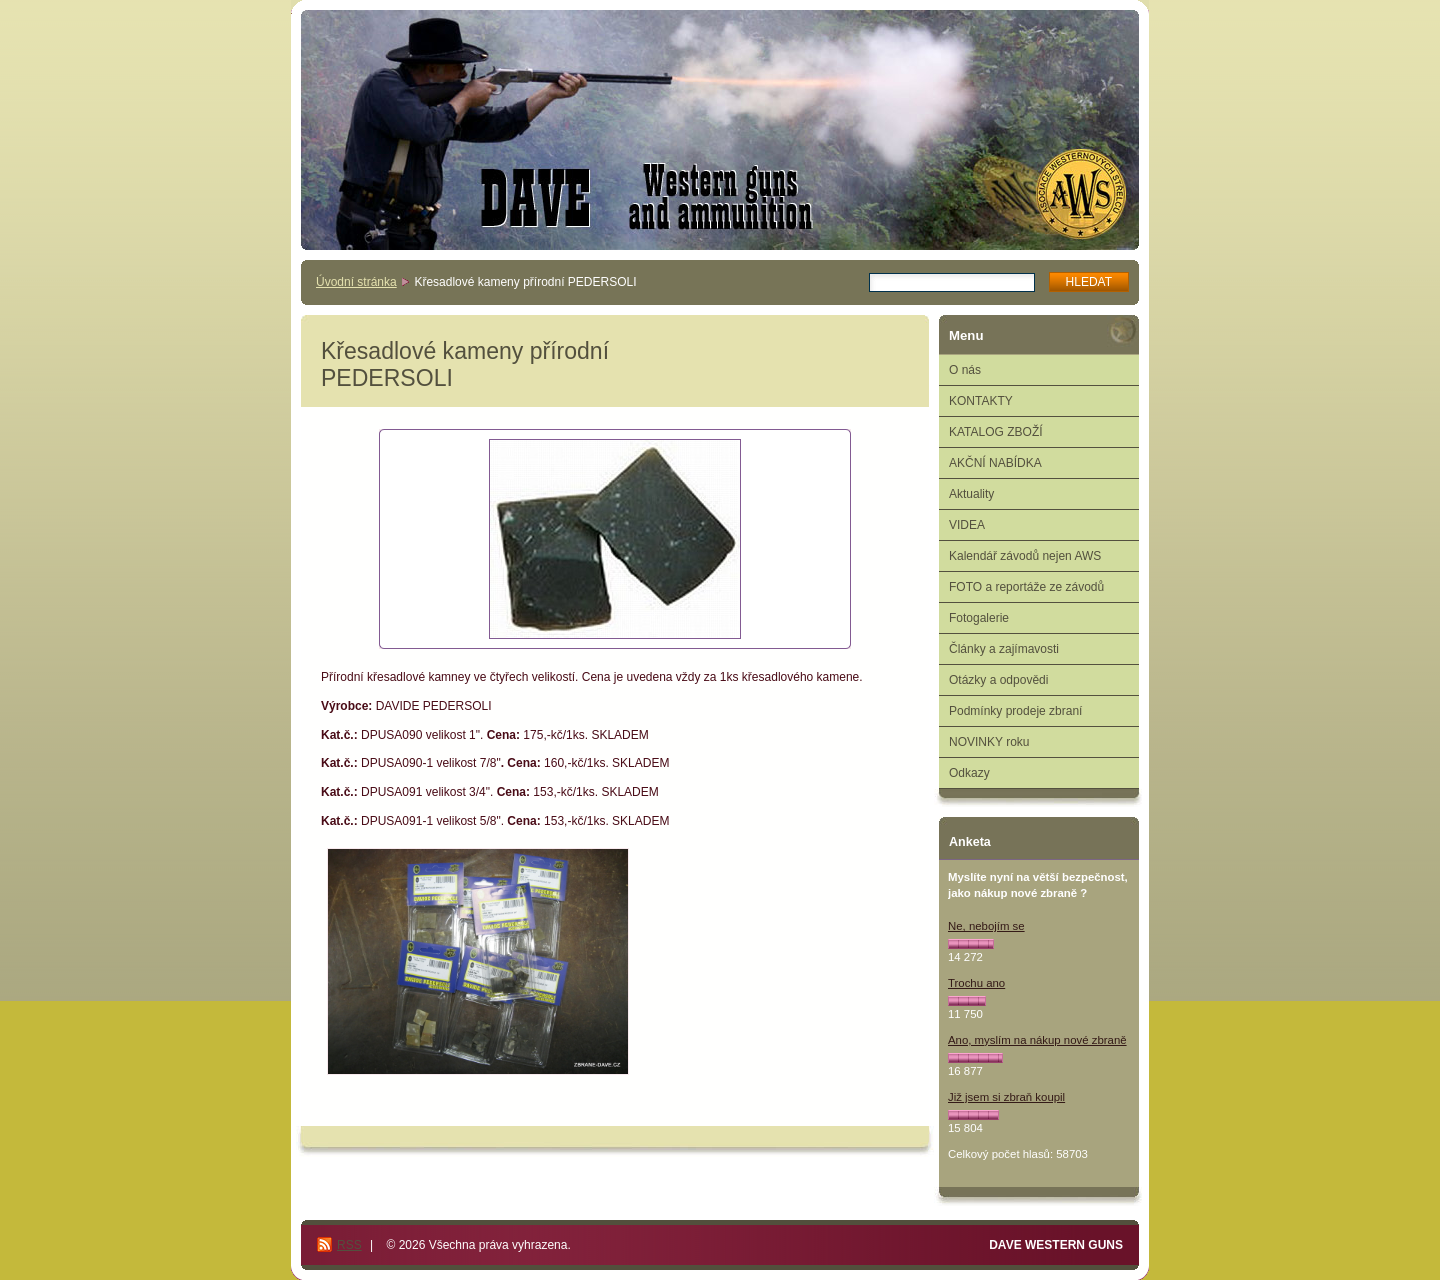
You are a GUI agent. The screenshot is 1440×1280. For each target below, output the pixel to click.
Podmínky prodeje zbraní (1015, 711)
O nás (965, 370)
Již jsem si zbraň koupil (1006, 1097)
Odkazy (969, 773)
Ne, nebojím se (986, 926)
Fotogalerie (979, 618)
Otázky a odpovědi (998, 680)
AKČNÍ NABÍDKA (995, 463)
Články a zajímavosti (1004, 649)
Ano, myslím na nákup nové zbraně (1037, 1040)
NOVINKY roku (989, 742)
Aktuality (971, 494)
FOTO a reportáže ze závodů (1026, 587)
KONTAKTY (981, 401)
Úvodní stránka (356, 282)
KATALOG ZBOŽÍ (996, 432)
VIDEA (967, 525)
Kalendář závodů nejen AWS (1025, 556)
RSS (349, 1245)
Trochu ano (976, 983)
